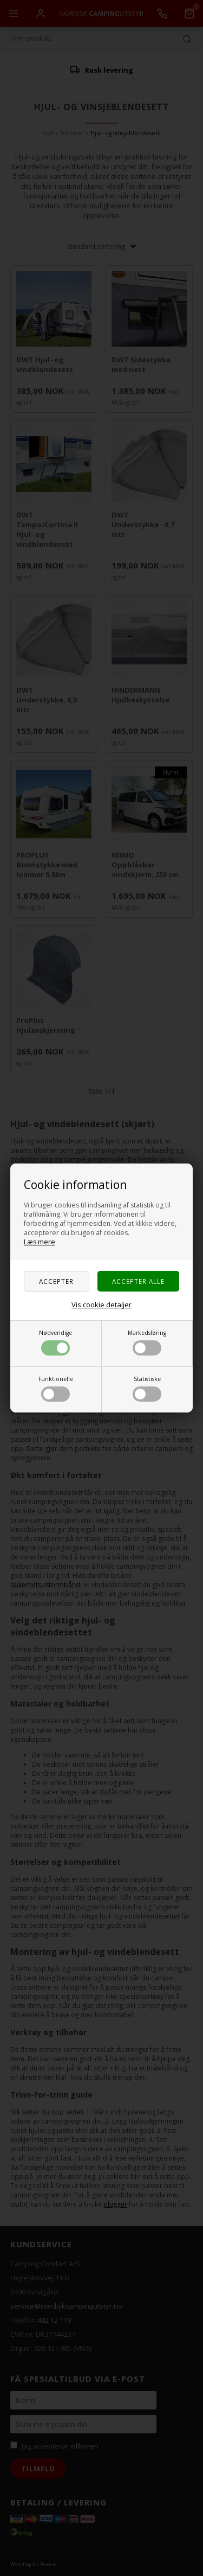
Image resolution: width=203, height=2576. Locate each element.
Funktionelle (55, 1388)
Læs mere (39, 1242)
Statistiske (147, 1388)
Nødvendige (55, 1342)
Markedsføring (147, 1342)
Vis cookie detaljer (101, 1304)
